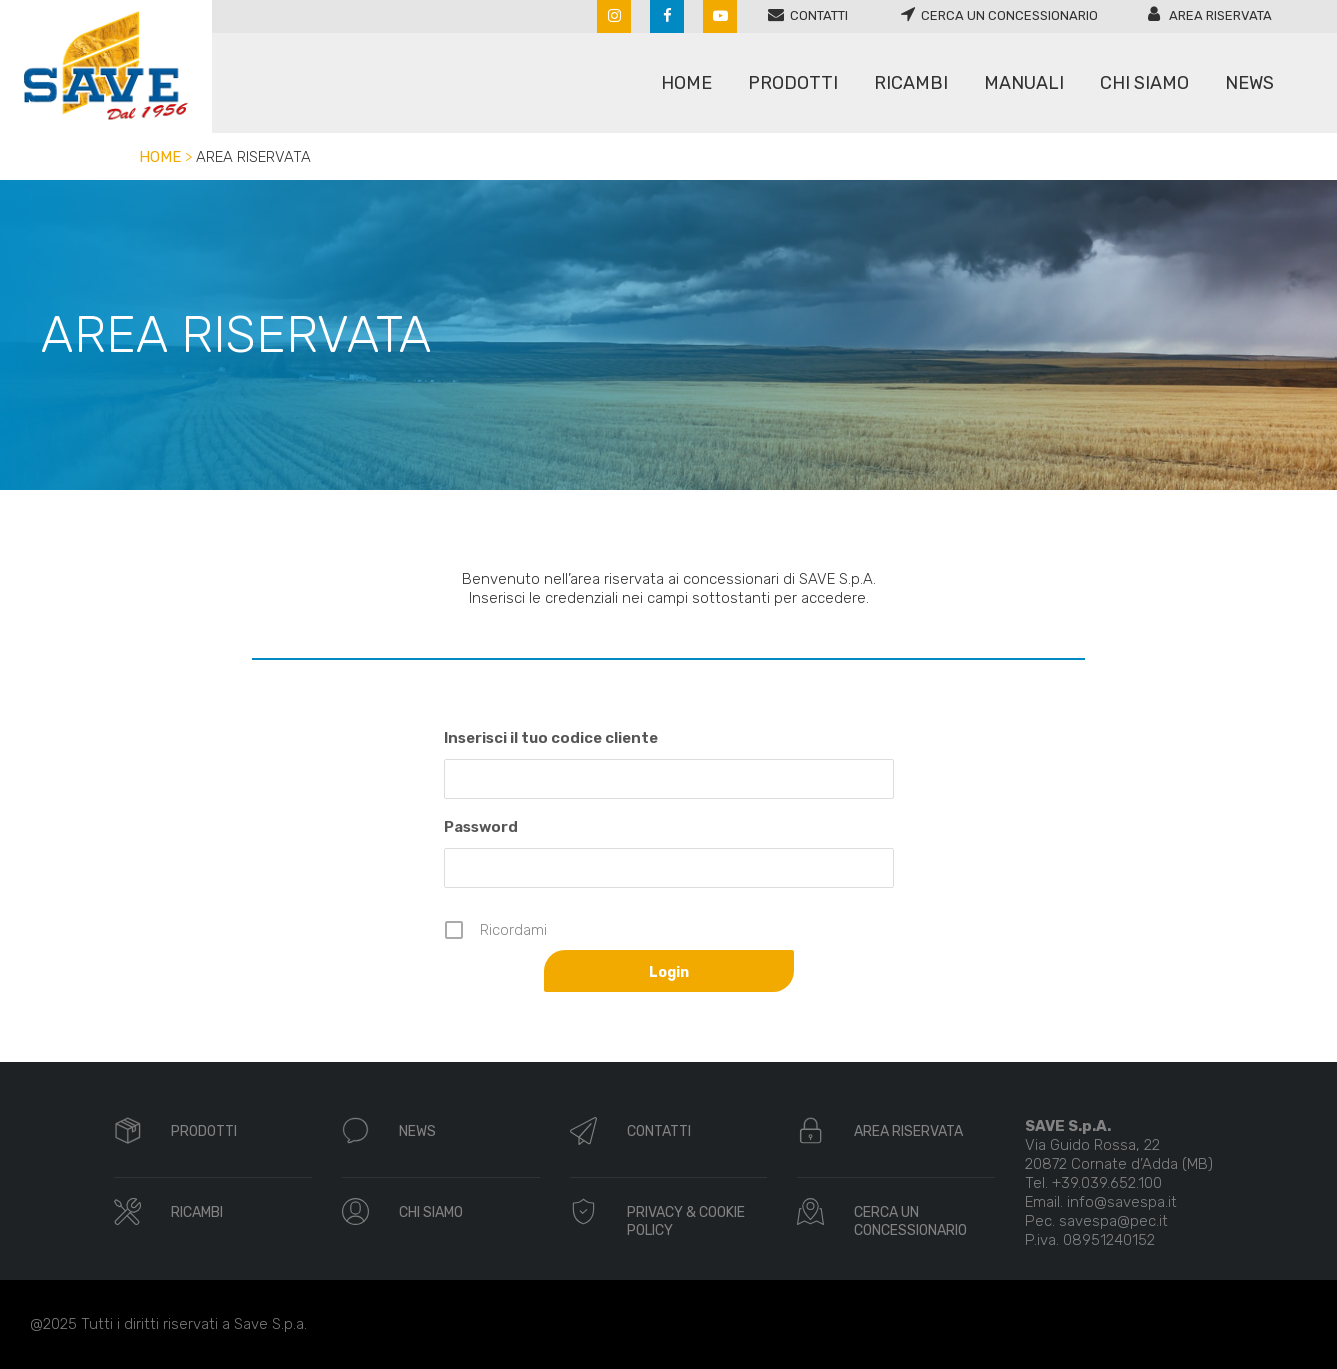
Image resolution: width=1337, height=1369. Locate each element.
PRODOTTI (204, 1131)
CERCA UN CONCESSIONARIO (910, 1221)
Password (481, 827)
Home (160, 157)
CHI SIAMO (431, 1212)
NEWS (417, 1131)
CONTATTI (659, 1131)
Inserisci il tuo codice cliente (551, 738)
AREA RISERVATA (908, 1131)
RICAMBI (197, 1212)
